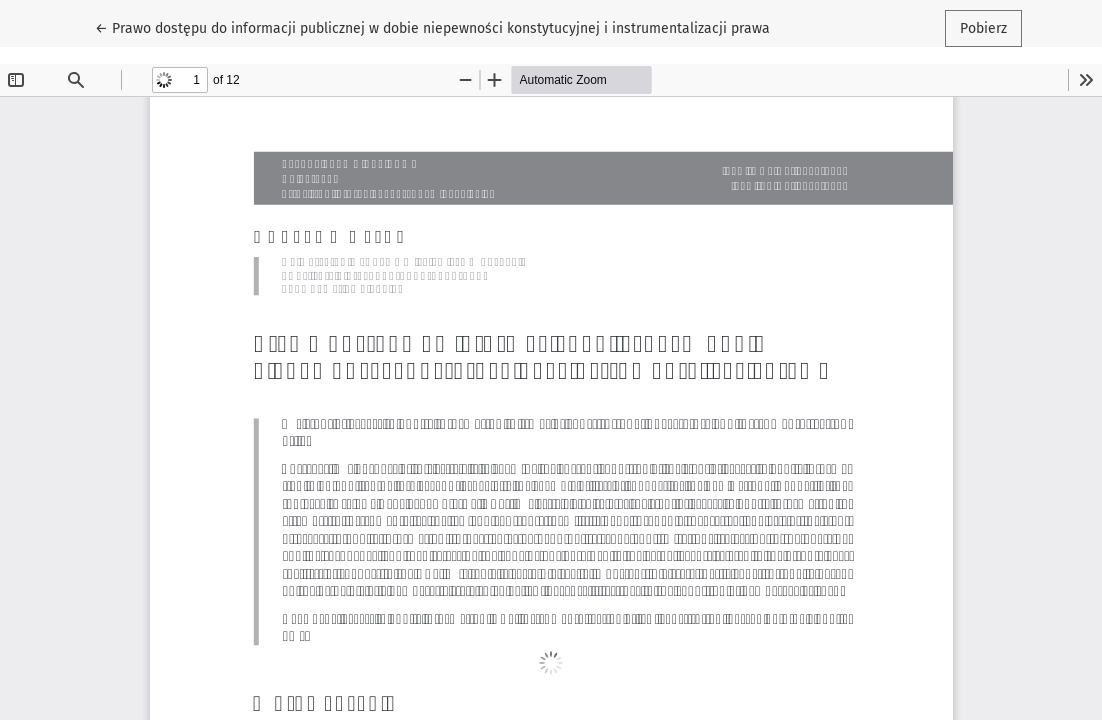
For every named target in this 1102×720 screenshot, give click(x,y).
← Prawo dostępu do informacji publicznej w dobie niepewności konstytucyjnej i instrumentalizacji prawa (432, 27)
